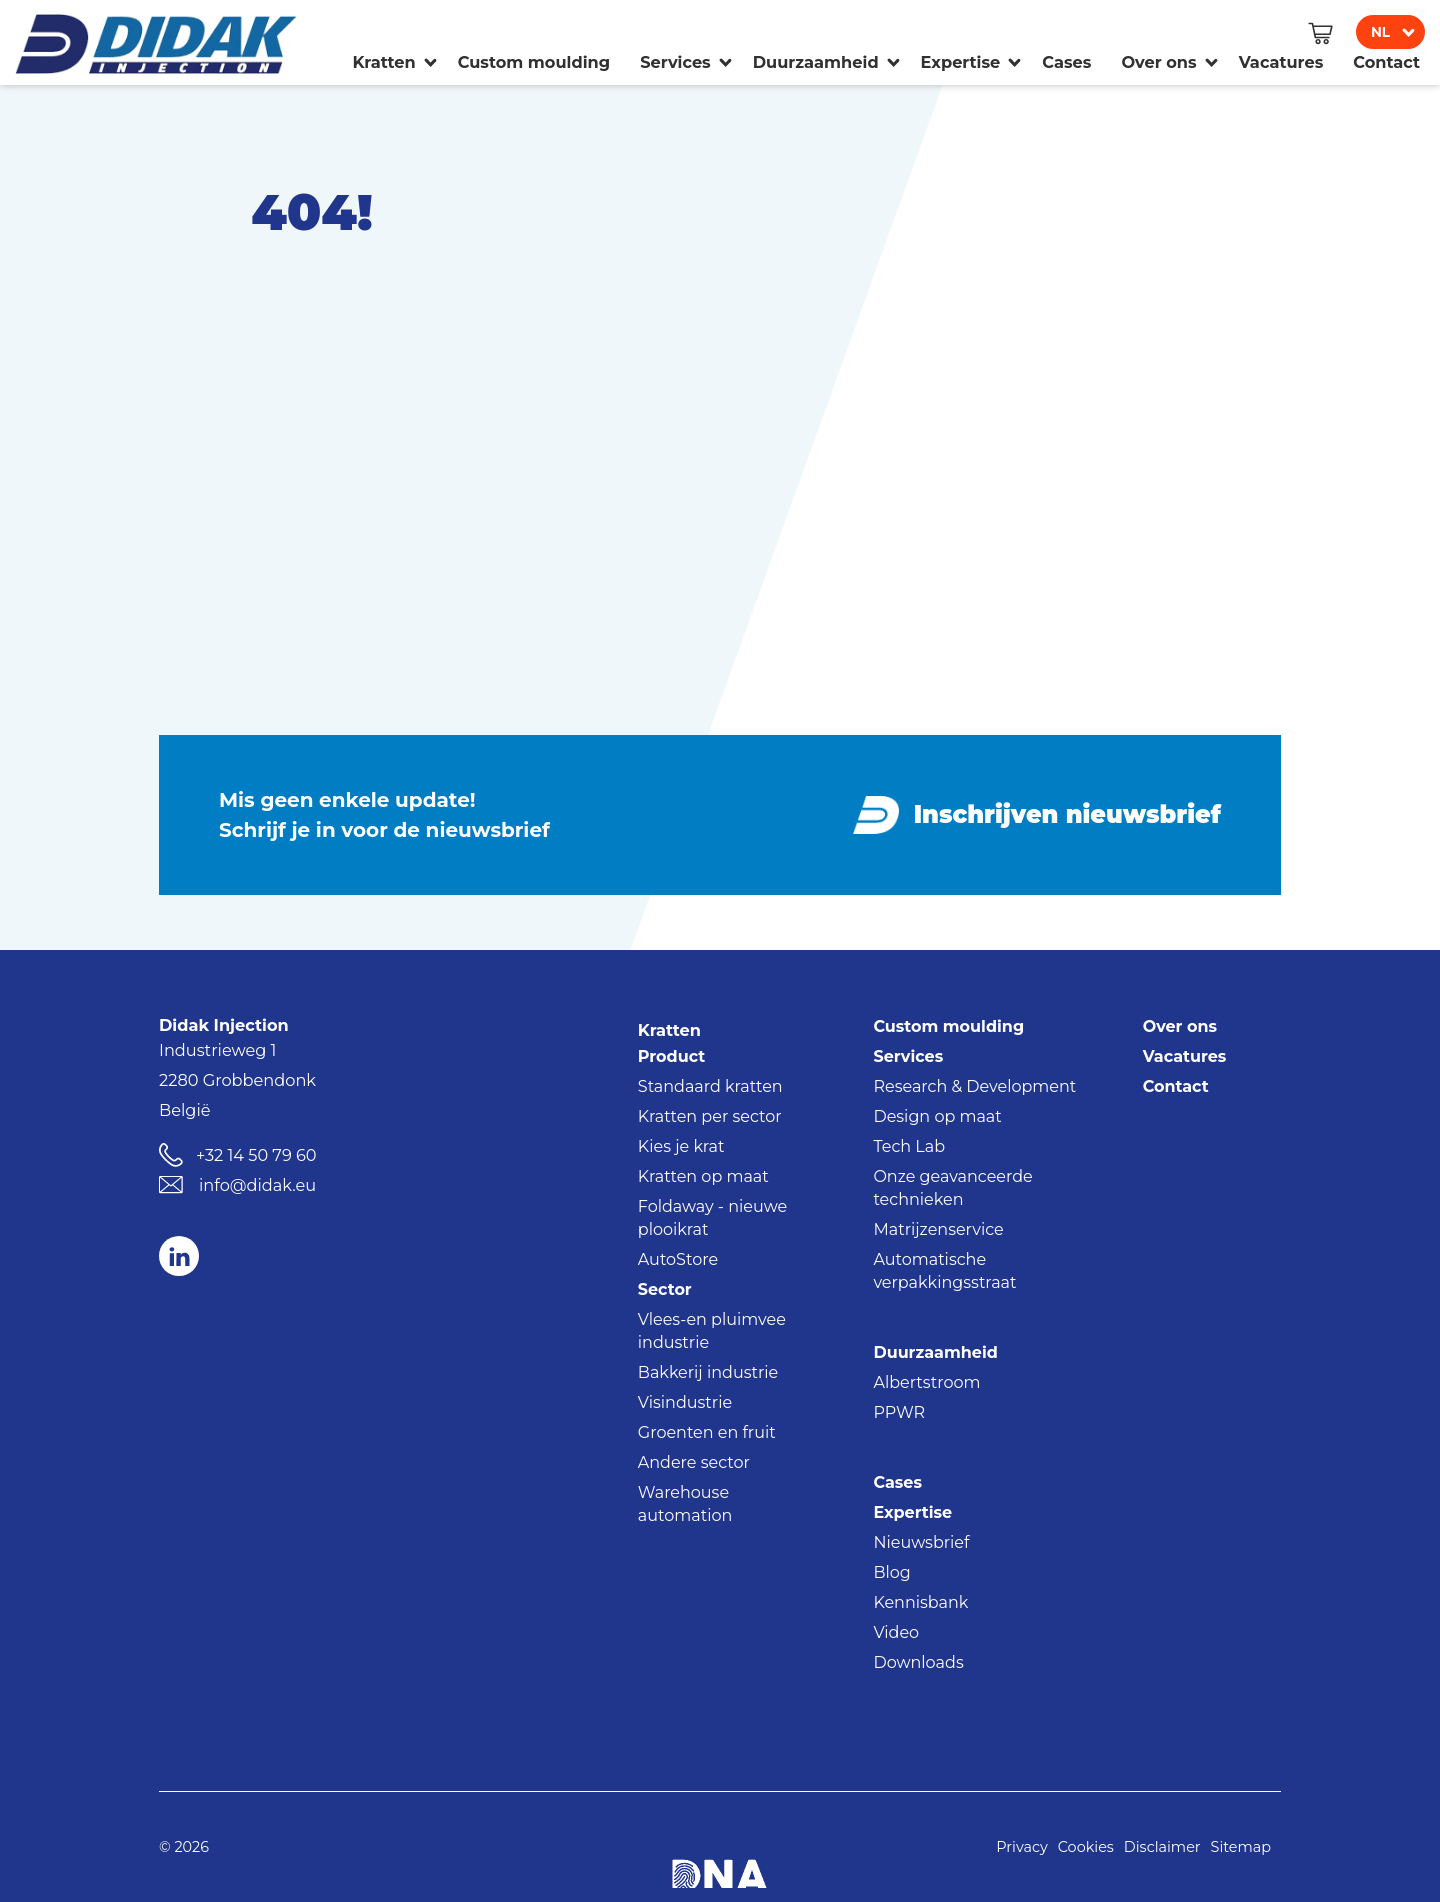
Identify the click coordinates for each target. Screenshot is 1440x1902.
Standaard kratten (710, 1086)
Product (671, 1056)
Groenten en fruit (707, 1432)
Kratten (669, 1030)
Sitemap (1241, 1847)
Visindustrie (685, 1402)
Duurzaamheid (935, 1352)
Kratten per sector (710, 1116)
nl (1380, 32)
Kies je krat (681, 1146)
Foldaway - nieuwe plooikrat (712, 1218)
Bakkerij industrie (708, 1372)
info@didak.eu (257, 1185)
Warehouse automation (685, 1504)
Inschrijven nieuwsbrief (1067, 814)
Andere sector (694, 1462)
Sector (665, 1289)
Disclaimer (1162, 1847)
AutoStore (678, 1259)
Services (908, 1056)
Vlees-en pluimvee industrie (712, 1331)
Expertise (912, 1512)
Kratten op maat (703, 1176)
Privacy (1021, 1847)
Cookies (1086, 1847)
